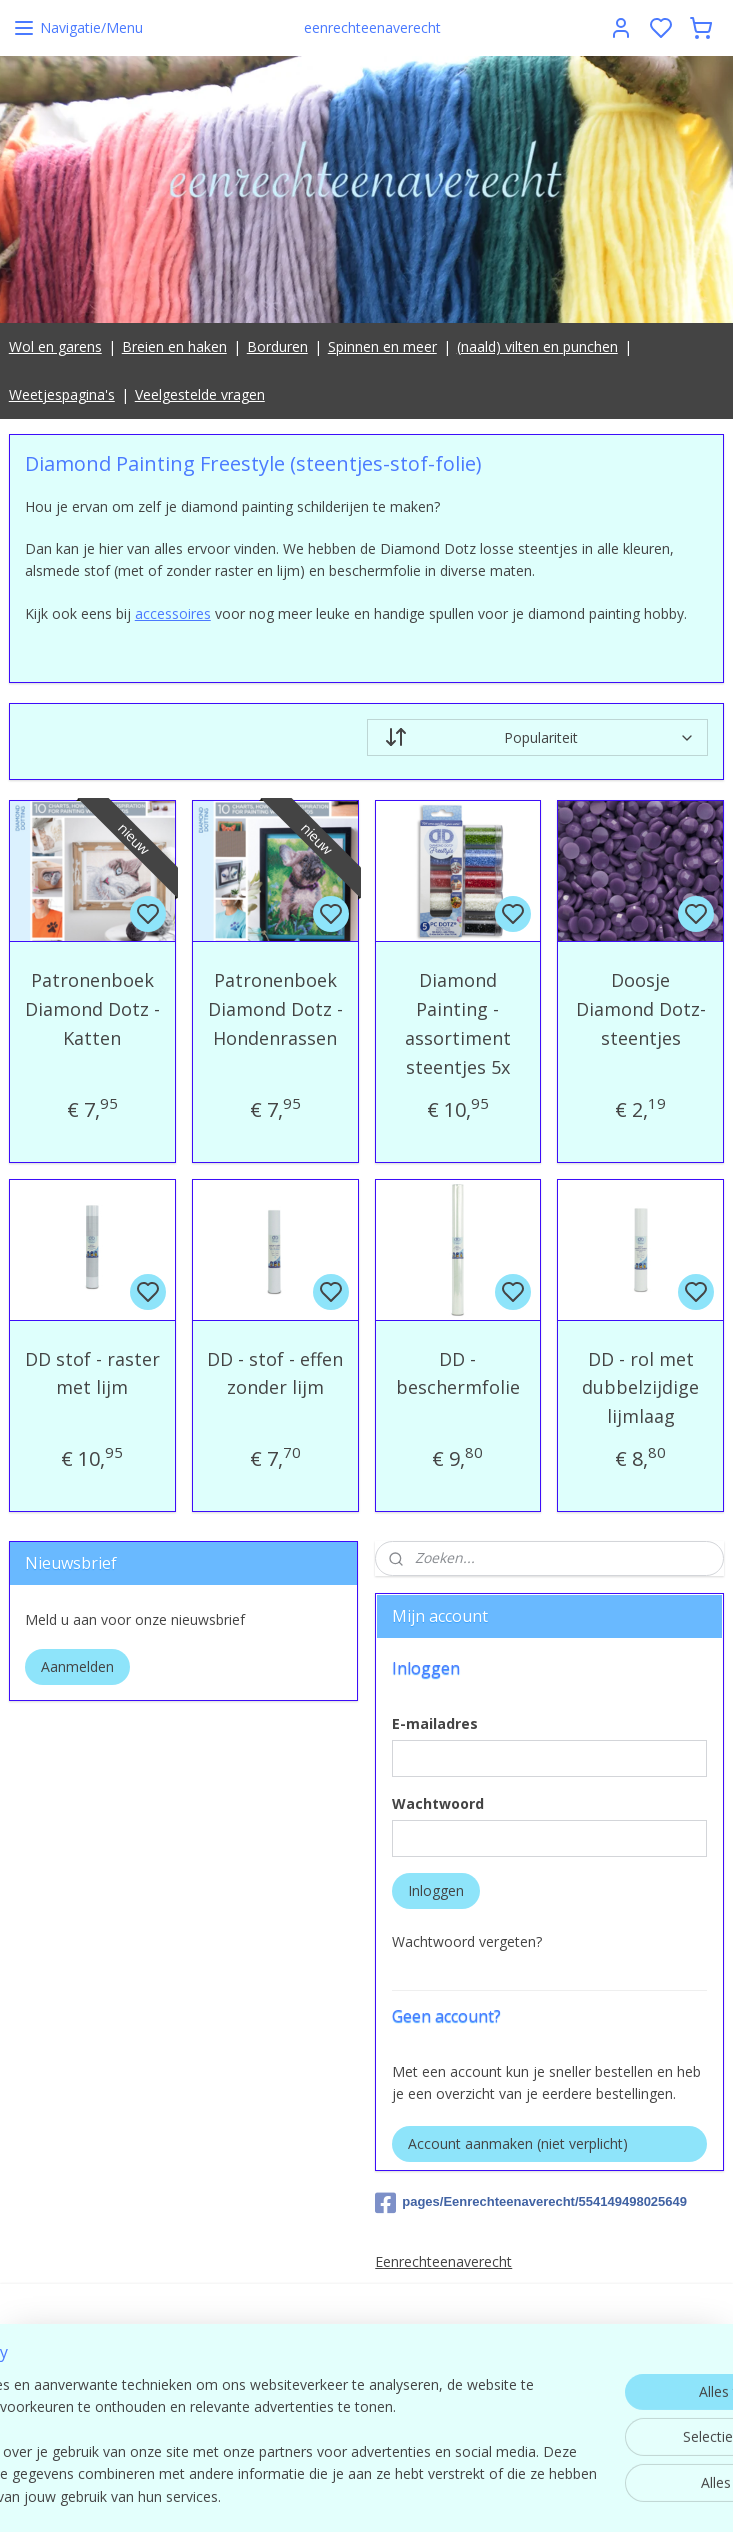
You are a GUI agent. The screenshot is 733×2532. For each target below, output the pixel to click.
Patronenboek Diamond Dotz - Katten (92, 1009)
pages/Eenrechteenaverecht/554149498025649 (531, 2203)
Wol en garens (55, 346)
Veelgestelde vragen (200, 394)
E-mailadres (435, 1723)
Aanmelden (77, 1666)
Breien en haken (174, 346)
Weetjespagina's (62, 394)
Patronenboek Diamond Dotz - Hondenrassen (275, 1009)
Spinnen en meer (382, 346)
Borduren (277, 346)
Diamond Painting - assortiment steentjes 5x (458, 1023)
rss (497, 2495)
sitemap (455, 2495)
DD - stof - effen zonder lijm (275, 1372)
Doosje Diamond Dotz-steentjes (641, 1009)
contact (610, 2396)
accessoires (173, 612)
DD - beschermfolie (458, 1372)
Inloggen (436, 1890)
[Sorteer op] (538, 737)
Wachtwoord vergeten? (467, 1941)
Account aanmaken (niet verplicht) (518, 2143)
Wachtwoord (438, 1803)
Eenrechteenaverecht (443, 2261)
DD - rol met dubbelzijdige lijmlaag (640, 1387)
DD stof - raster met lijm (92, 1372)
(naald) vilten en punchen (537, 346)
